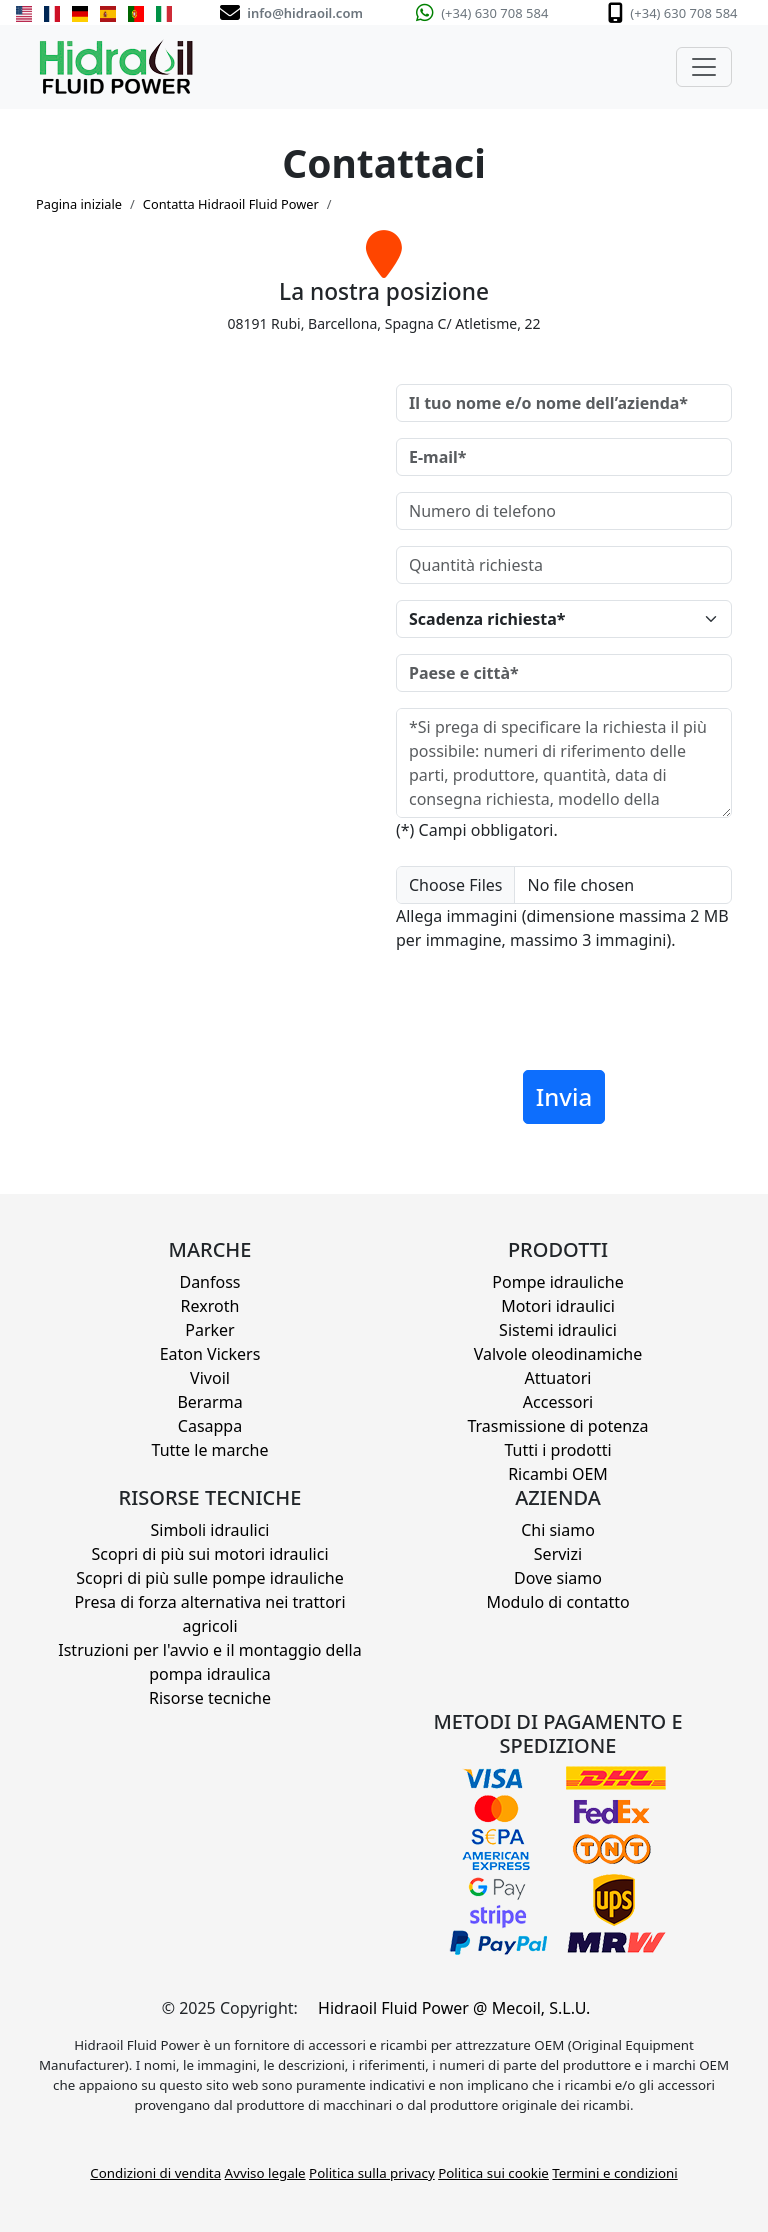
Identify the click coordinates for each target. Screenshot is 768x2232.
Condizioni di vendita (155, 2173)
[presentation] (548, 1015)
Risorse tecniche (210, 1698)
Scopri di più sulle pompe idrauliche (210, 1578)
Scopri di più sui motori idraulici (209, 1554)
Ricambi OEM (558, 1474)
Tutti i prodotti (557, 1450)
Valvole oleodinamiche (558, 1354)
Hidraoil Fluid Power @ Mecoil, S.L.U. (454, 2008)
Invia (564, 1096)
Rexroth (210, 1306)
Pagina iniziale (79, 204)
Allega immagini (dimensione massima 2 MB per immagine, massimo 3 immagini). (562, 928)
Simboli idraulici (210, 1530)
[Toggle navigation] (704, 67)
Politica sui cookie (493, 2173)
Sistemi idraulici (558, 1330)
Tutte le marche (210, 1450)
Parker (209, 1330)
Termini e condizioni (614, 2173)
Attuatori (558, 1378)
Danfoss (209, 1282)
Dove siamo (558, 1578)
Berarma (209, 1402)
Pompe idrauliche (557, 1282)
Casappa (210, 1426)
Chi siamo (558, 1530)
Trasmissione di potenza (557, 1426)
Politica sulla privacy (372, 2173)
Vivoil (210, 1378)
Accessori (558, 1402)
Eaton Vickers (210, 1354)
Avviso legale (265, 2173)
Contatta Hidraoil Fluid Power (231, 204)
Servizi (558, 1554)
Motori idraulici (558, 1306)
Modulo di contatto (557, 1602)
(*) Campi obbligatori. (477, 830)
